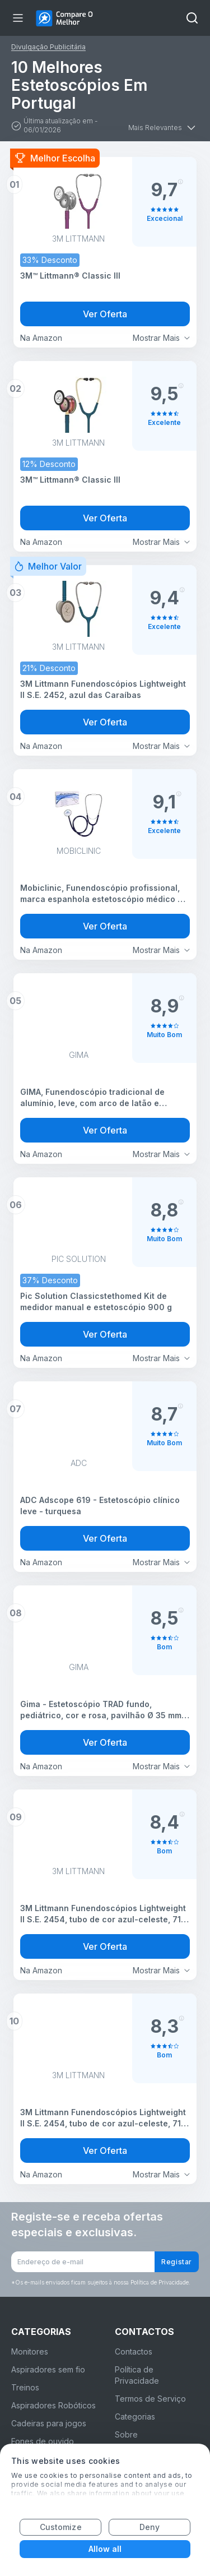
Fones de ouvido (42, 2441)
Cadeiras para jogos (48, 2423)
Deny (149, 2527)
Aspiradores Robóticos (53, 2405)
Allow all (105, 2549)
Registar (176, 2262)
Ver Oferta (105, 314)
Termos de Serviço (150, 2398)
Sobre (126, 2434)
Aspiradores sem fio (48, 2369)
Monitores (29, 2351)
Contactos (133, 2351)
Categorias (135, 2416)
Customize (61, 2527)
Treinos (25, 2387)
